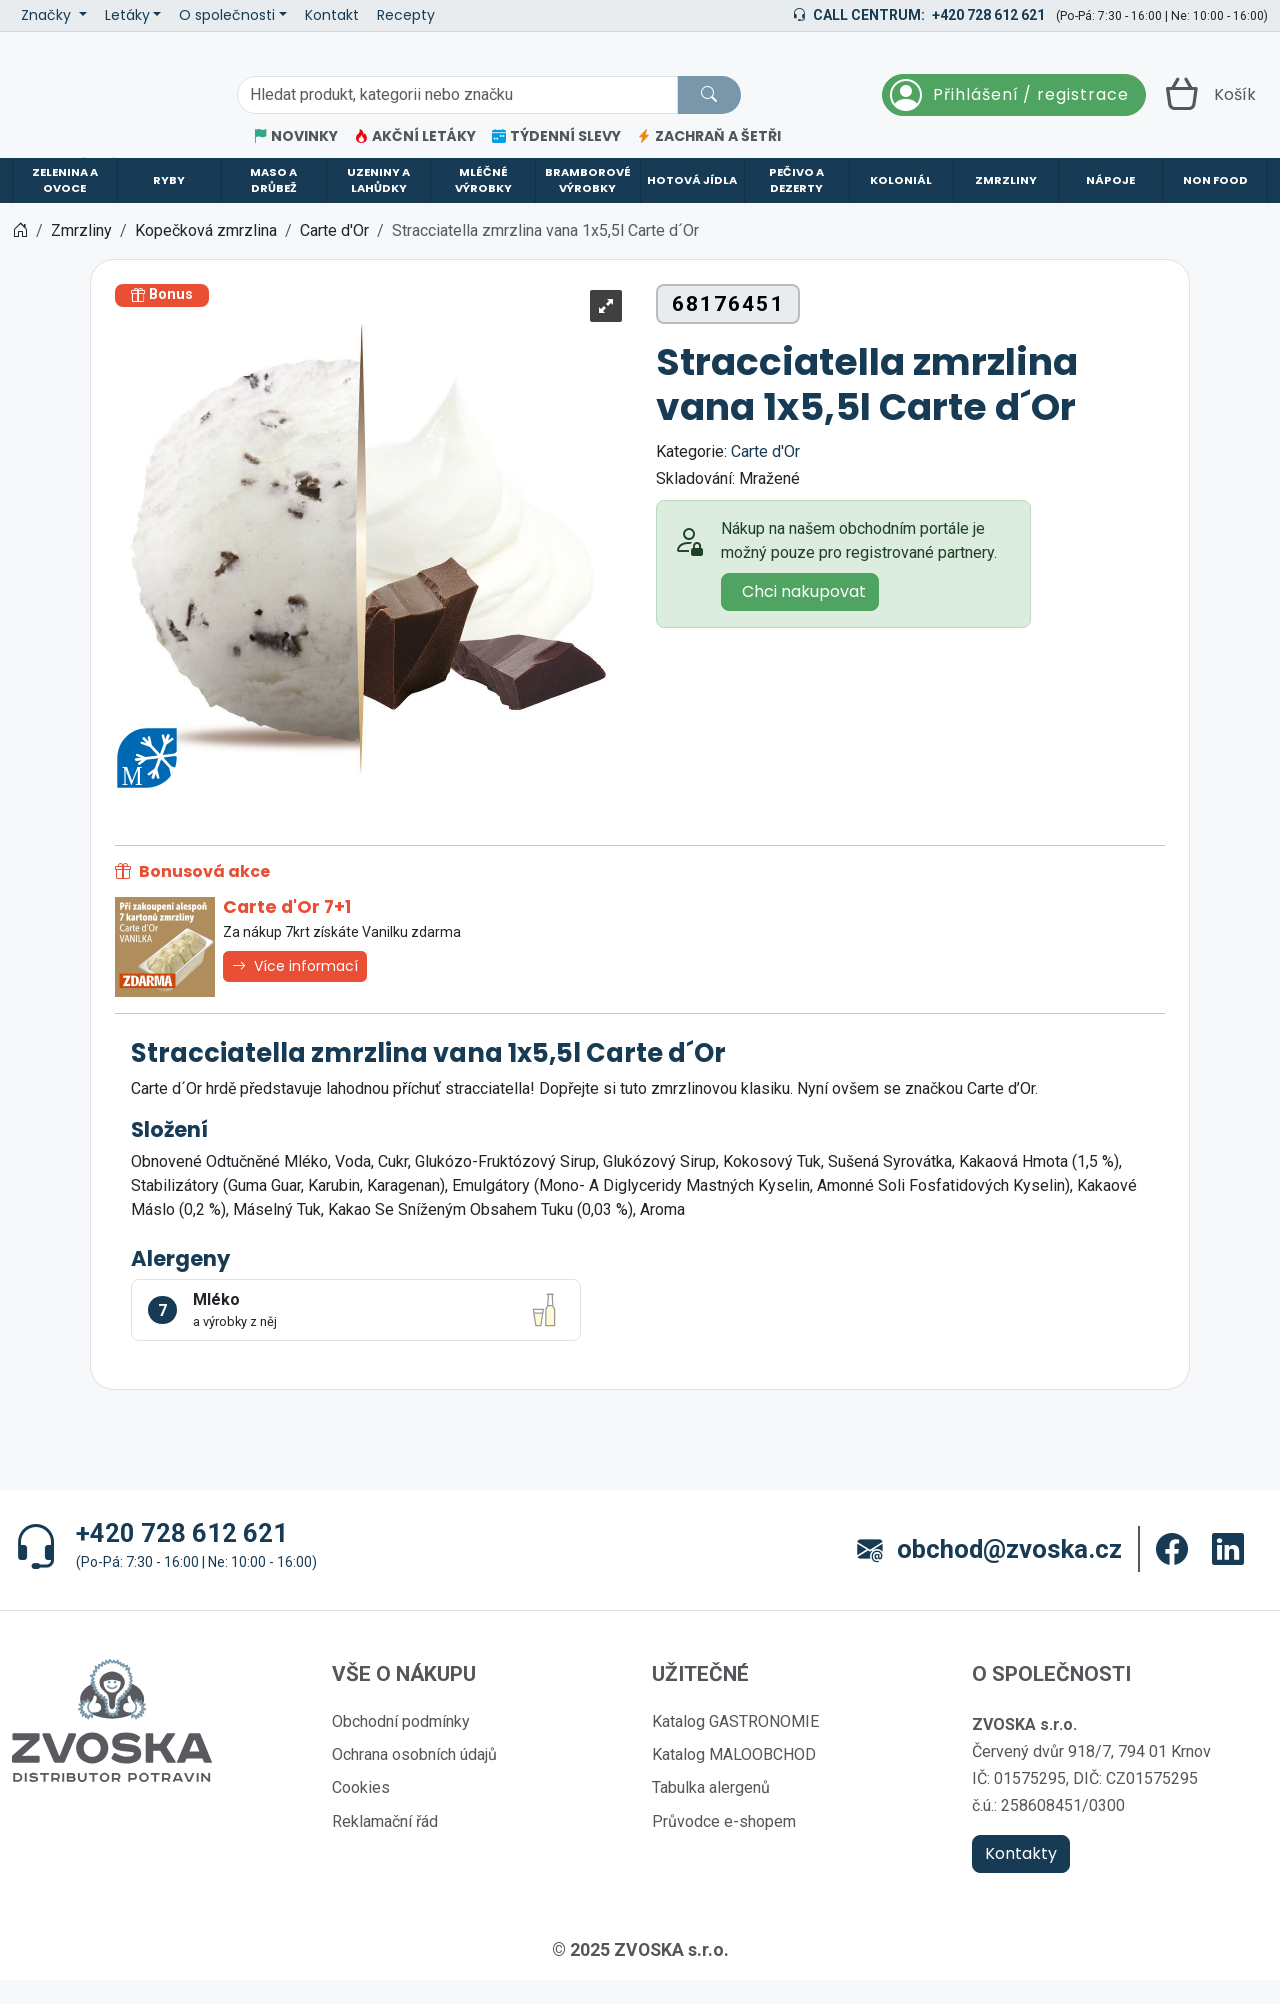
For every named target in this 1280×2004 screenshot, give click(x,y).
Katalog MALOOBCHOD (734, 1778)
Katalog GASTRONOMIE (735, 1745)
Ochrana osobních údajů (414, 1778)
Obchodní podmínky (401, 1745)
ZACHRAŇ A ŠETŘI (709, 136)
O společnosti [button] (227, 15)
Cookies (361, 1811)
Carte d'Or (765, 475)
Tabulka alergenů (711, 1811)
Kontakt (332, 15)
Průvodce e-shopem (724, 1845)
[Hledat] (709, 95)
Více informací (295, 990)
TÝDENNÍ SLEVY (556, 136)
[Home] (20, 254)
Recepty (406, 15)
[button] (1172, 1574)
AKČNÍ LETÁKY (415, 136)
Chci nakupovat (804, 615)
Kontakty (1021, 1877)
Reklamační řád (385, 1845)
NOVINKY (295, 136)
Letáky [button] (127, 15)
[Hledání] (457, 95)
